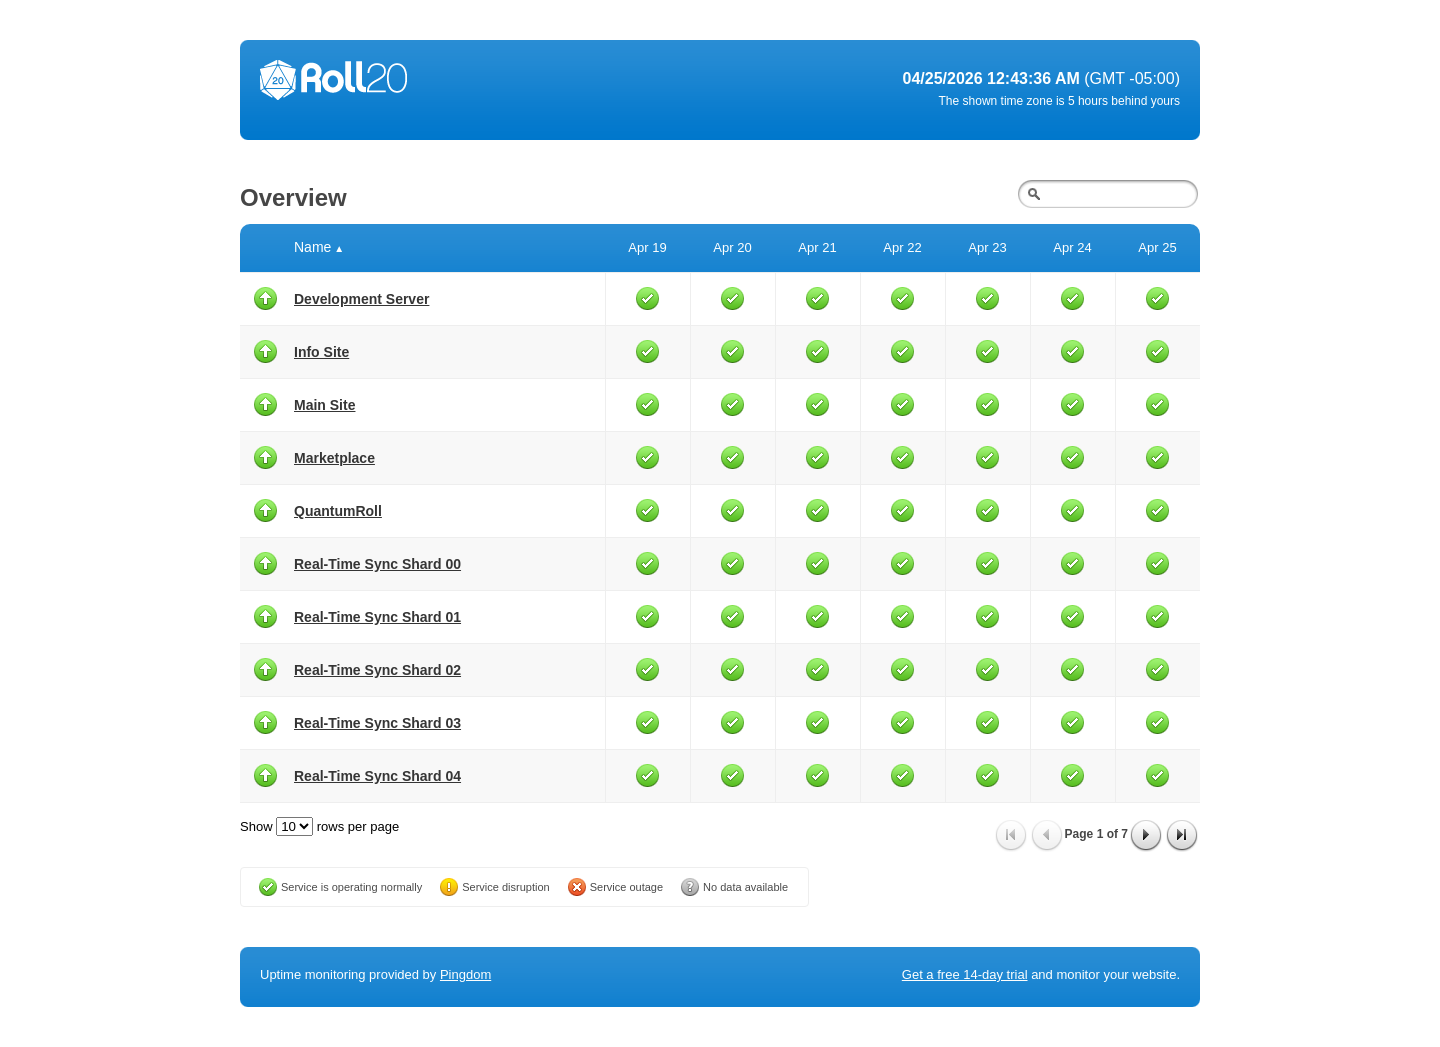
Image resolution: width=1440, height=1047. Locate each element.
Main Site (324, 405)
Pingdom (465, 974)
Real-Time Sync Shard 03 (377, 723)
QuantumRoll (338, 511)
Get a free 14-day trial (965, 974)
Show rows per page (319, 826)
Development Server (361, 299)
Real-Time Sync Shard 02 (377, 670)
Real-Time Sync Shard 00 (377, 564)
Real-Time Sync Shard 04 (377, 776)
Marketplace (334, 458)
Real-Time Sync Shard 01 (377, 617)
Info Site (321, 352)
